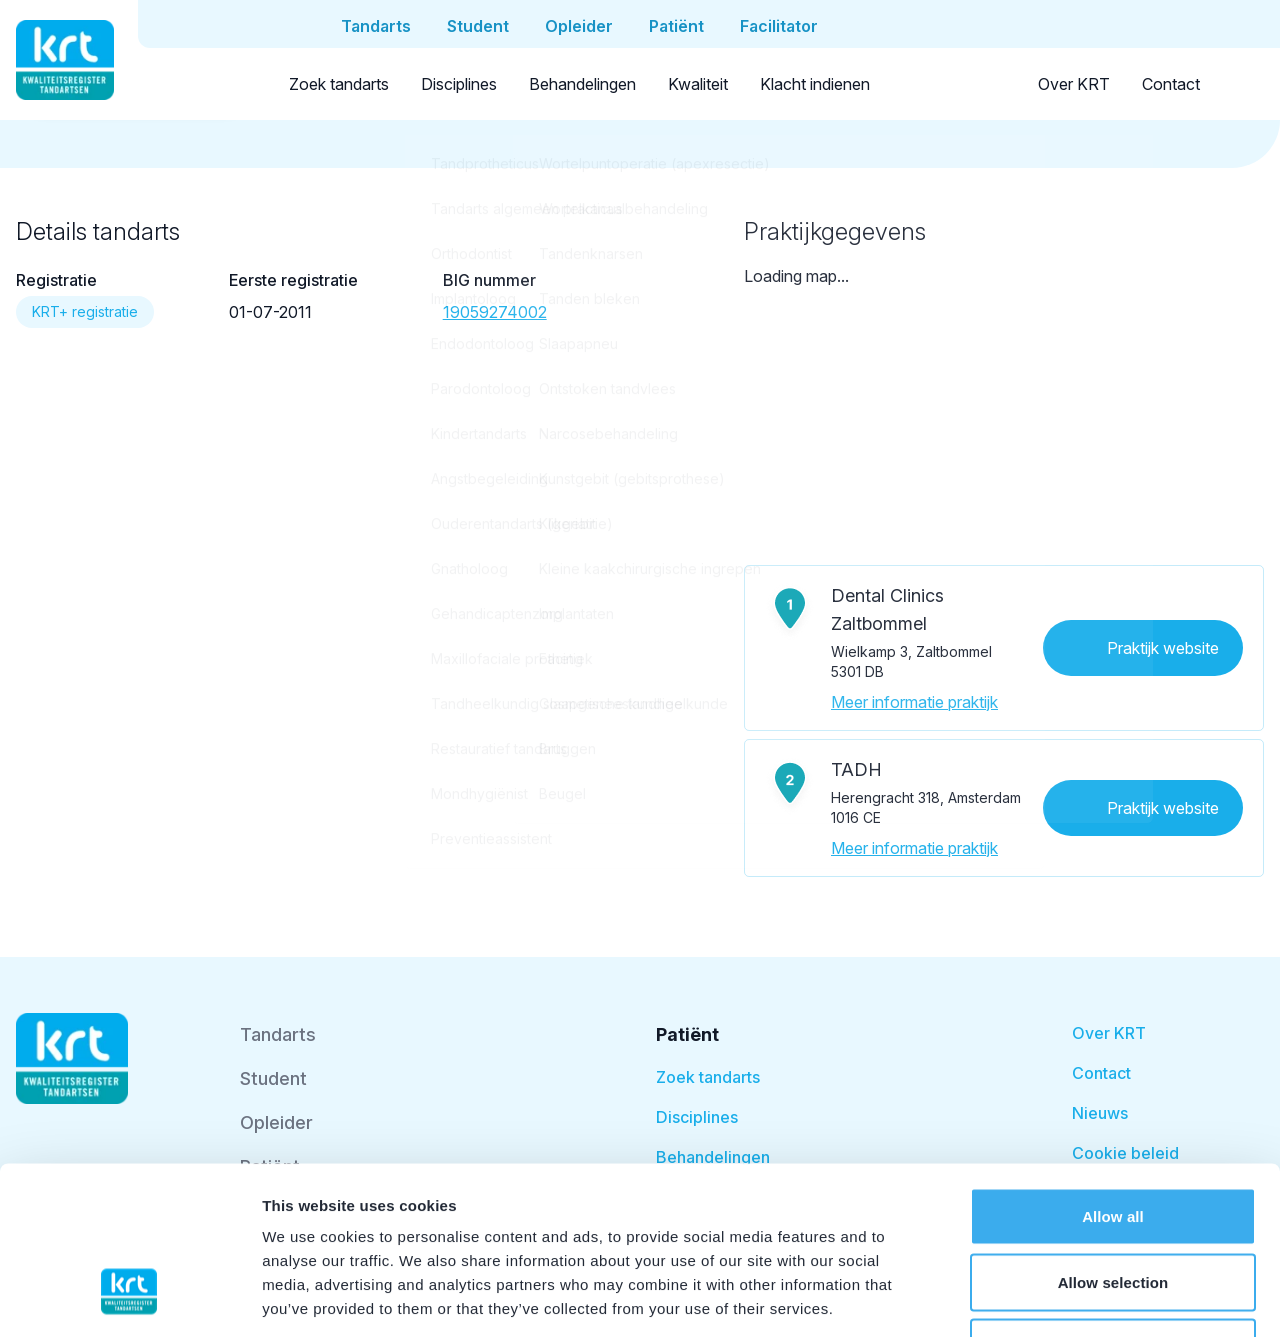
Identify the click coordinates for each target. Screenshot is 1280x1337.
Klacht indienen (815, 84)
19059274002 (495, 312)
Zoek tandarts (339, 84)
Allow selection (1113, 1140)
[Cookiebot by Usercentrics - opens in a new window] (129, 1298)
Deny (1112, 1205)
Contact (1171, 84)
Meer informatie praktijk (914, 702)
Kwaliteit (698, 84)
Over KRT (1074, 84)
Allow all (1113, 1074)
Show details (1049, 1297)
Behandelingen (582, 84)
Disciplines (459, 84)
